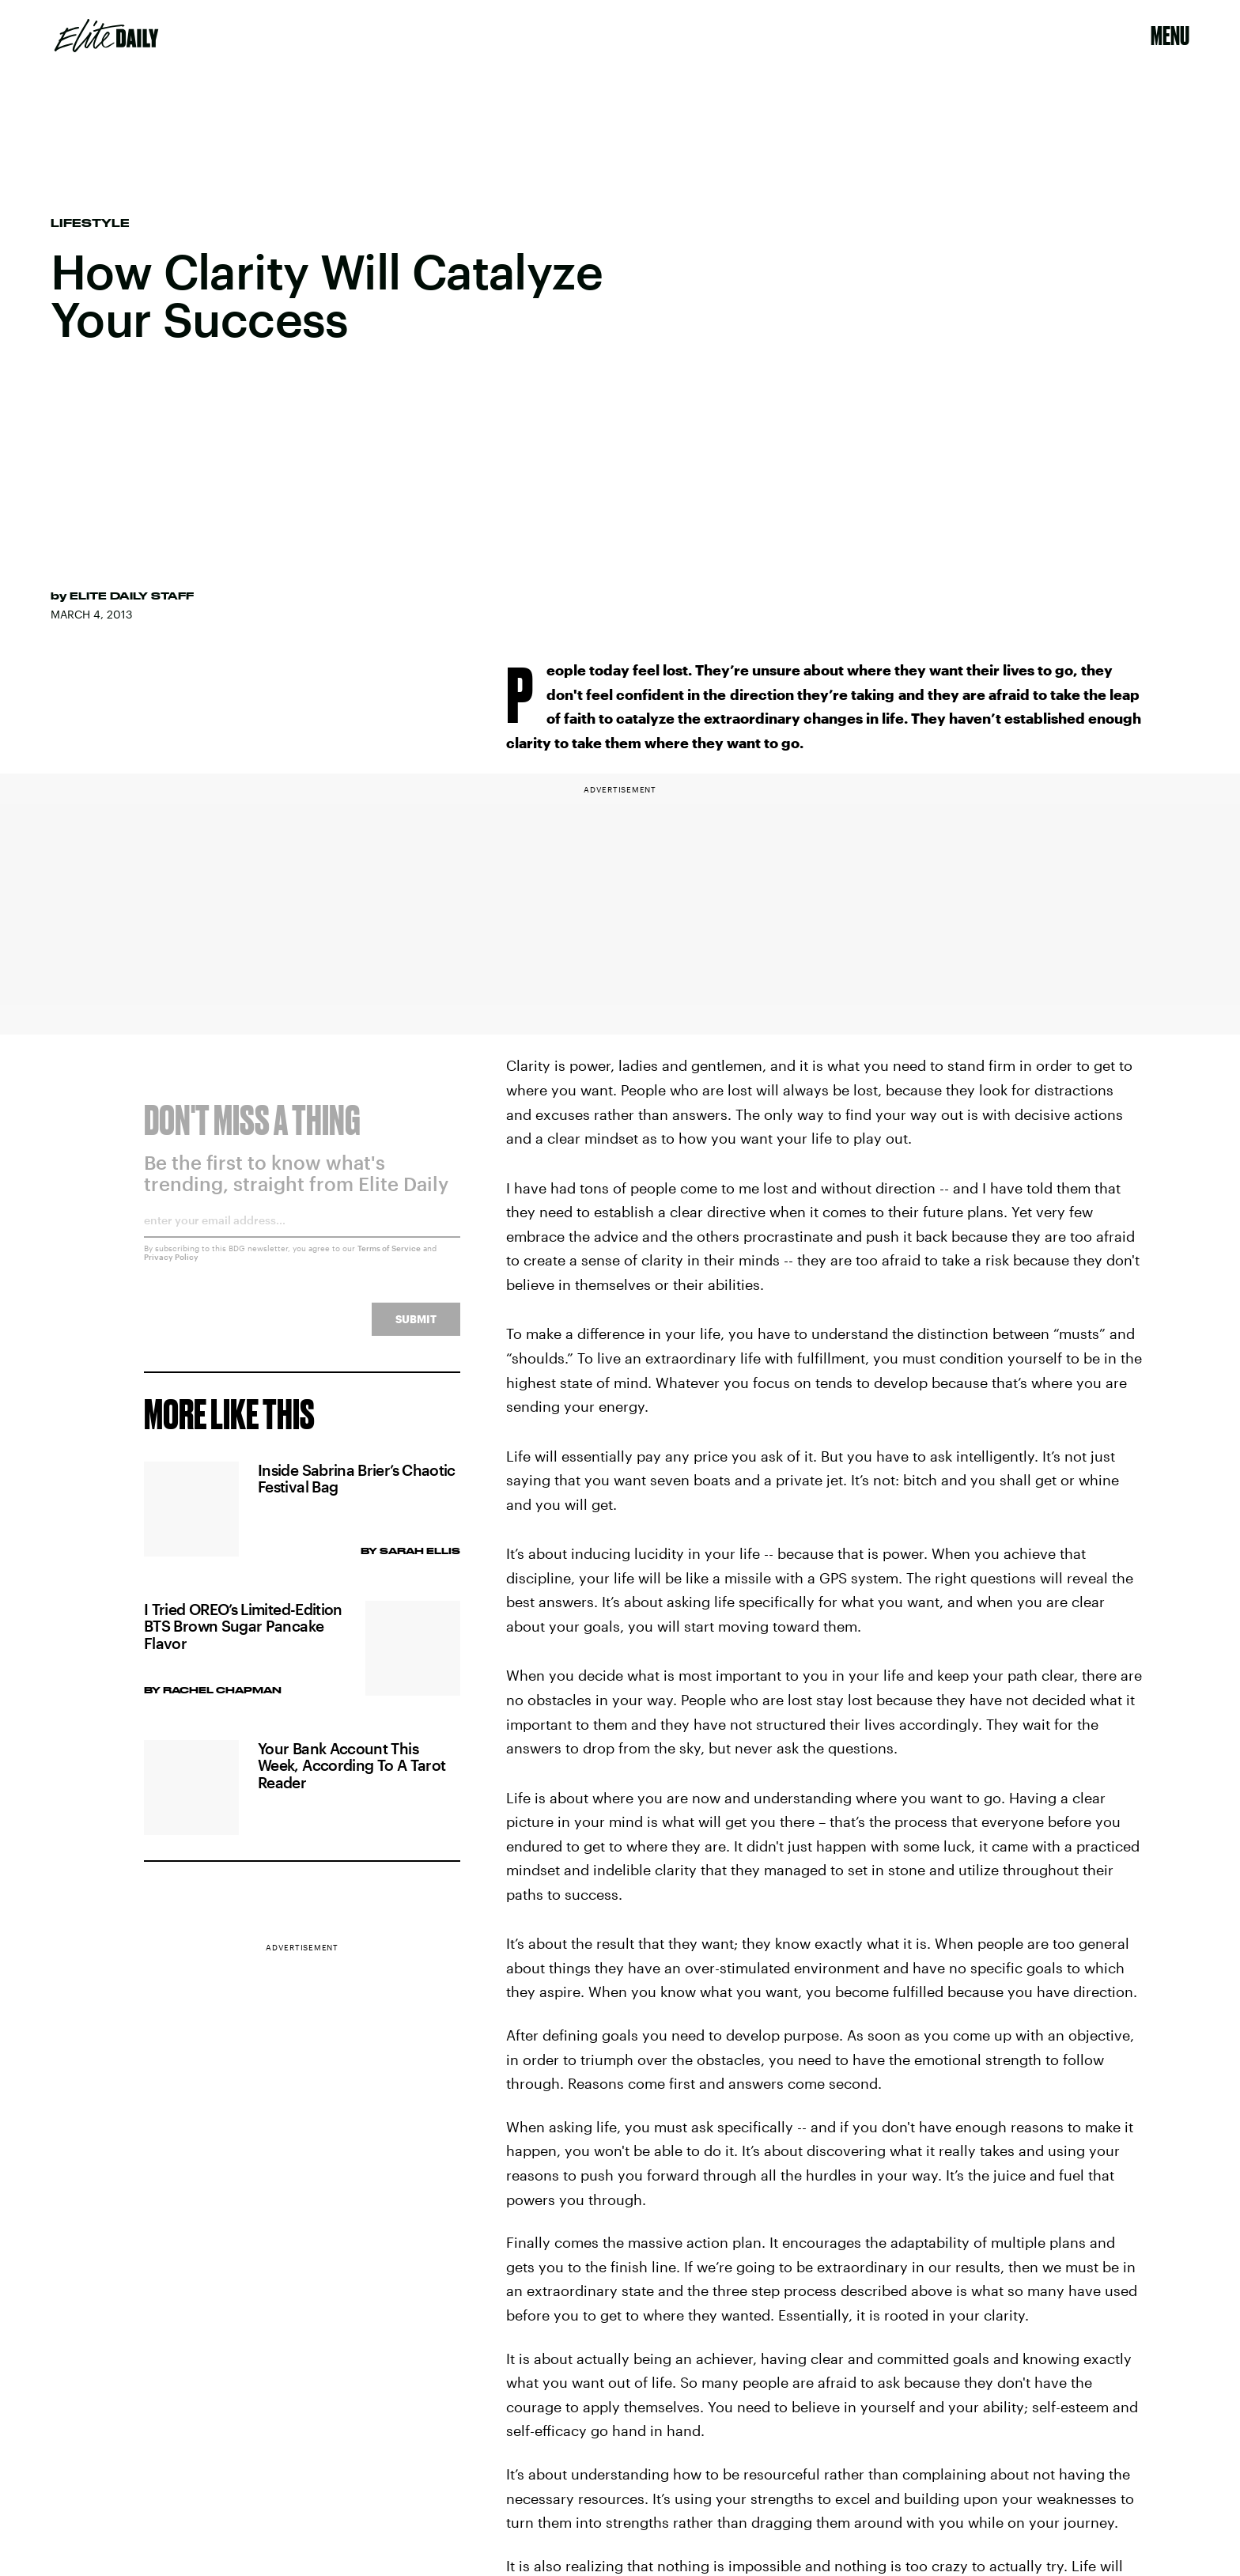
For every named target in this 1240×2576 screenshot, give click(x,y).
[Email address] (302, 1236)
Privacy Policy (171, 1267)
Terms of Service (389, 1258)
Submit (416, 1329)
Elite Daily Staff (132, 595)
